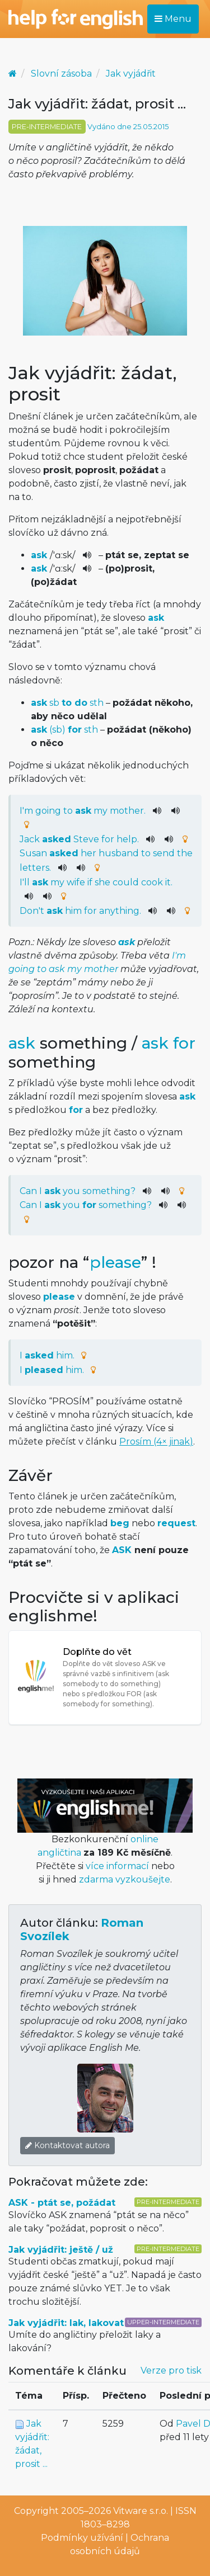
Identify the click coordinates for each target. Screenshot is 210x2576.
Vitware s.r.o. (140, 2511)
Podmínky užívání (82, 2537)
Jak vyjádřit (131, 73)
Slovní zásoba (61, 73)
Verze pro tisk (171, 2370)
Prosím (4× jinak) (156, 1441)
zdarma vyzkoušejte (124, 1879)
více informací (117, 1866)
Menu (173, 18)
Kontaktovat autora (67, 2145)
